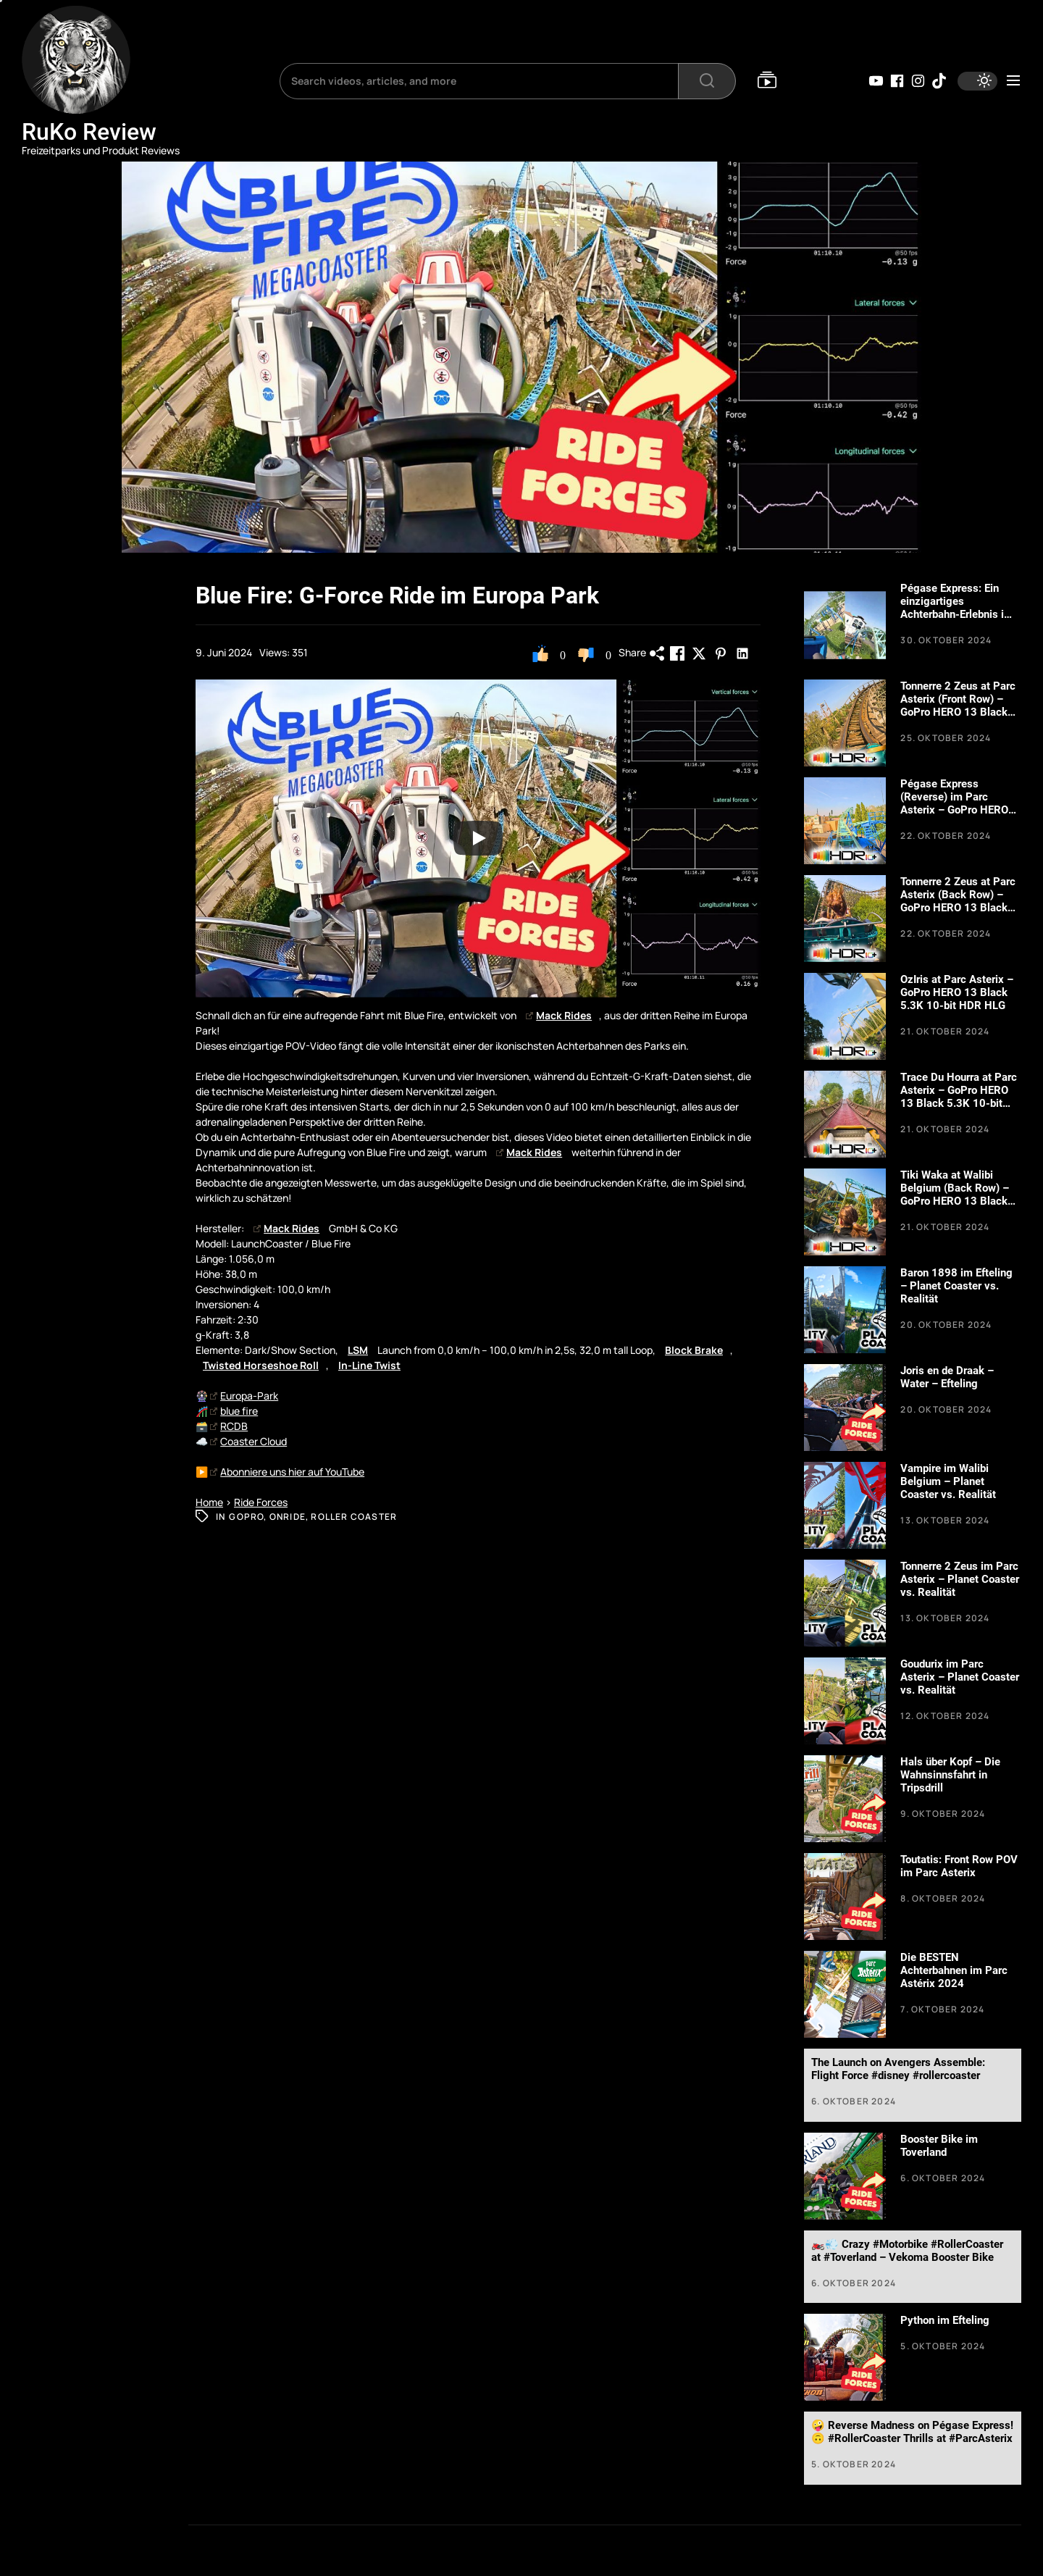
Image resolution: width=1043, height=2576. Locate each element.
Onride (287, 1516)
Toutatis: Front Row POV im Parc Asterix (959, 1866)
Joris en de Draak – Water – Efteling (947, 1377)
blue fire (234, 1411)
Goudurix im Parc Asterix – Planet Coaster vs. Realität (959, 1677)
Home (209, 1502)
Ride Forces (261, 1502)
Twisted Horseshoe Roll (261, 1365)
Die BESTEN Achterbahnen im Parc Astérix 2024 (954, 1970)
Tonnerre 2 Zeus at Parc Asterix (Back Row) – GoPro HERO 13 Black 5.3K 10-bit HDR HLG (957, 901)
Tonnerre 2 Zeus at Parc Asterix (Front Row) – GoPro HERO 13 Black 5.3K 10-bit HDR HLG (957, 705)
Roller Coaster (354, 1516)
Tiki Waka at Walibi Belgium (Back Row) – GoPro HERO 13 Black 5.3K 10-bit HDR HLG (954, 1194)
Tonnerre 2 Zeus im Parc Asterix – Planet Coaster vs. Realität (959, 1579)
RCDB (229, 1426)
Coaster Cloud (248, 1441)
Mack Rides (559, 1015)
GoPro (246, 1516)
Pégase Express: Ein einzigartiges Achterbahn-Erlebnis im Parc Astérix (956, 608)
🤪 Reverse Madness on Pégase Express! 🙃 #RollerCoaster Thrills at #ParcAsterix (912, 2432)
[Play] (478, 838)
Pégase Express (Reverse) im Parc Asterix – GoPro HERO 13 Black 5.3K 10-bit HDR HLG (954, 809)
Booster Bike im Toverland (939, 2146)
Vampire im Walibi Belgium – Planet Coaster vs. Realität (948, 1481)
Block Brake (694, 1350)
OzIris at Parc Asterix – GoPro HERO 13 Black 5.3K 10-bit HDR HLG (956, 992)
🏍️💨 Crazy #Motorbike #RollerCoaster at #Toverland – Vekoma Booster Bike (907, 2251)
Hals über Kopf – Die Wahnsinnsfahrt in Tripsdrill (950, 1774)
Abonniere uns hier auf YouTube (287, 1472)
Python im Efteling (944, 2320)
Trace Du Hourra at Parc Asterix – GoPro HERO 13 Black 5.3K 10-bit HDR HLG (958, 1097)
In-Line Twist (369, 1365)
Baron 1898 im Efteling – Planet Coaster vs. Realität (956, 1285)
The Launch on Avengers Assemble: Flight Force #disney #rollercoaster (898, 2069)
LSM (358, 1350)
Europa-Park (244, 1395)
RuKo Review (89, 132)
